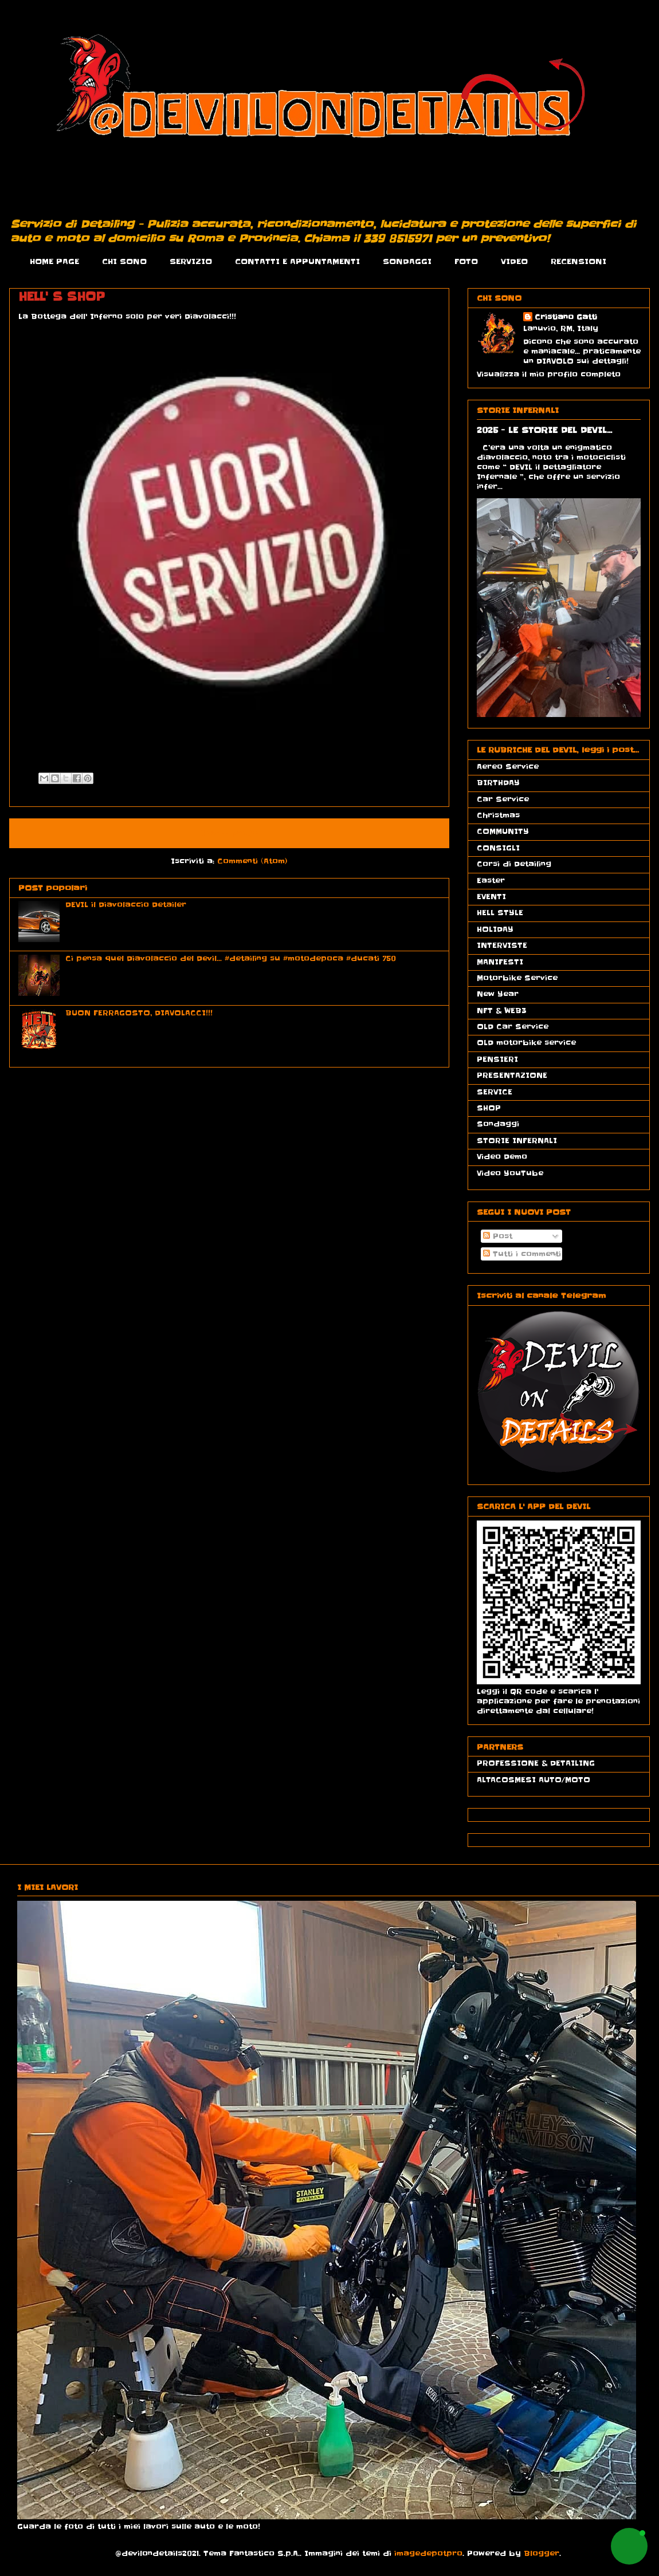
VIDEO (514, 261)
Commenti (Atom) (252, 861)
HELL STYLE (500, 912)
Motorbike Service (517, 978)
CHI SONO (124, 261)
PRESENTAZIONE (512, 1075)
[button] (629, 2546)
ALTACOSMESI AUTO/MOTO (533, 1780)
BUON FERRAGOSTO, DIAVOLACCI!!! (139, 1013)
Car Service (503, 799)
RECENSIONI (578, 261)
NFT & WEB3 (502, 1010)
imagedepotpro (428, 2553)
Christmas (498, 815)
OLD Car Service (512, 1026)
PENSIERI (497, 1059)
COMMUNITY (503, 831)
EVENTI (491, 896)
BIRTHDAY (498, 782)
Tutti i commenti (522, 1254)
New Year (498, 994)
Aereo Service (508, 766)
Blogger (541, 2553)
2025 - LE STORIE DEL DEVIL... (544, 430)
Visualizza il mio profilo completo (549, 374)
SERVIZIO (191, 261)
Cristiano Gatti (566, 317)
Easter (491, 880)
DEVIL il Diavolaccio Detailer (125, 904)
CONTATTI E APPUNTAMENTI (297, 261)
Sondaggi (498, 1124)
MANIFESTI (500, 962)
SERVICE (494, 1092)
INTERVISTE (502, 945)
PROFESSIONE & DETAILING (536, 1763)
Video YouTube (510, 1173)
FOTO (466, 261)
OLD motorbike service (526, 1042)
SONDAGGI (407, 261)
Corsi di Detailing (514, 864)
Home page (229, 833)
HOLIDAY (495, 929)
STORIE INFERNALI (517, 1140)
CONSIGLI (498, 848)
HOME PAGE (54, 261)
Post (497, 1236)
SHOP (489, 1108)
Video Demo (502, 1156)
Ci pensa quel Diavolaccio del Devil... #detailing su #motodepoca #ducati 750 (230, 958)
